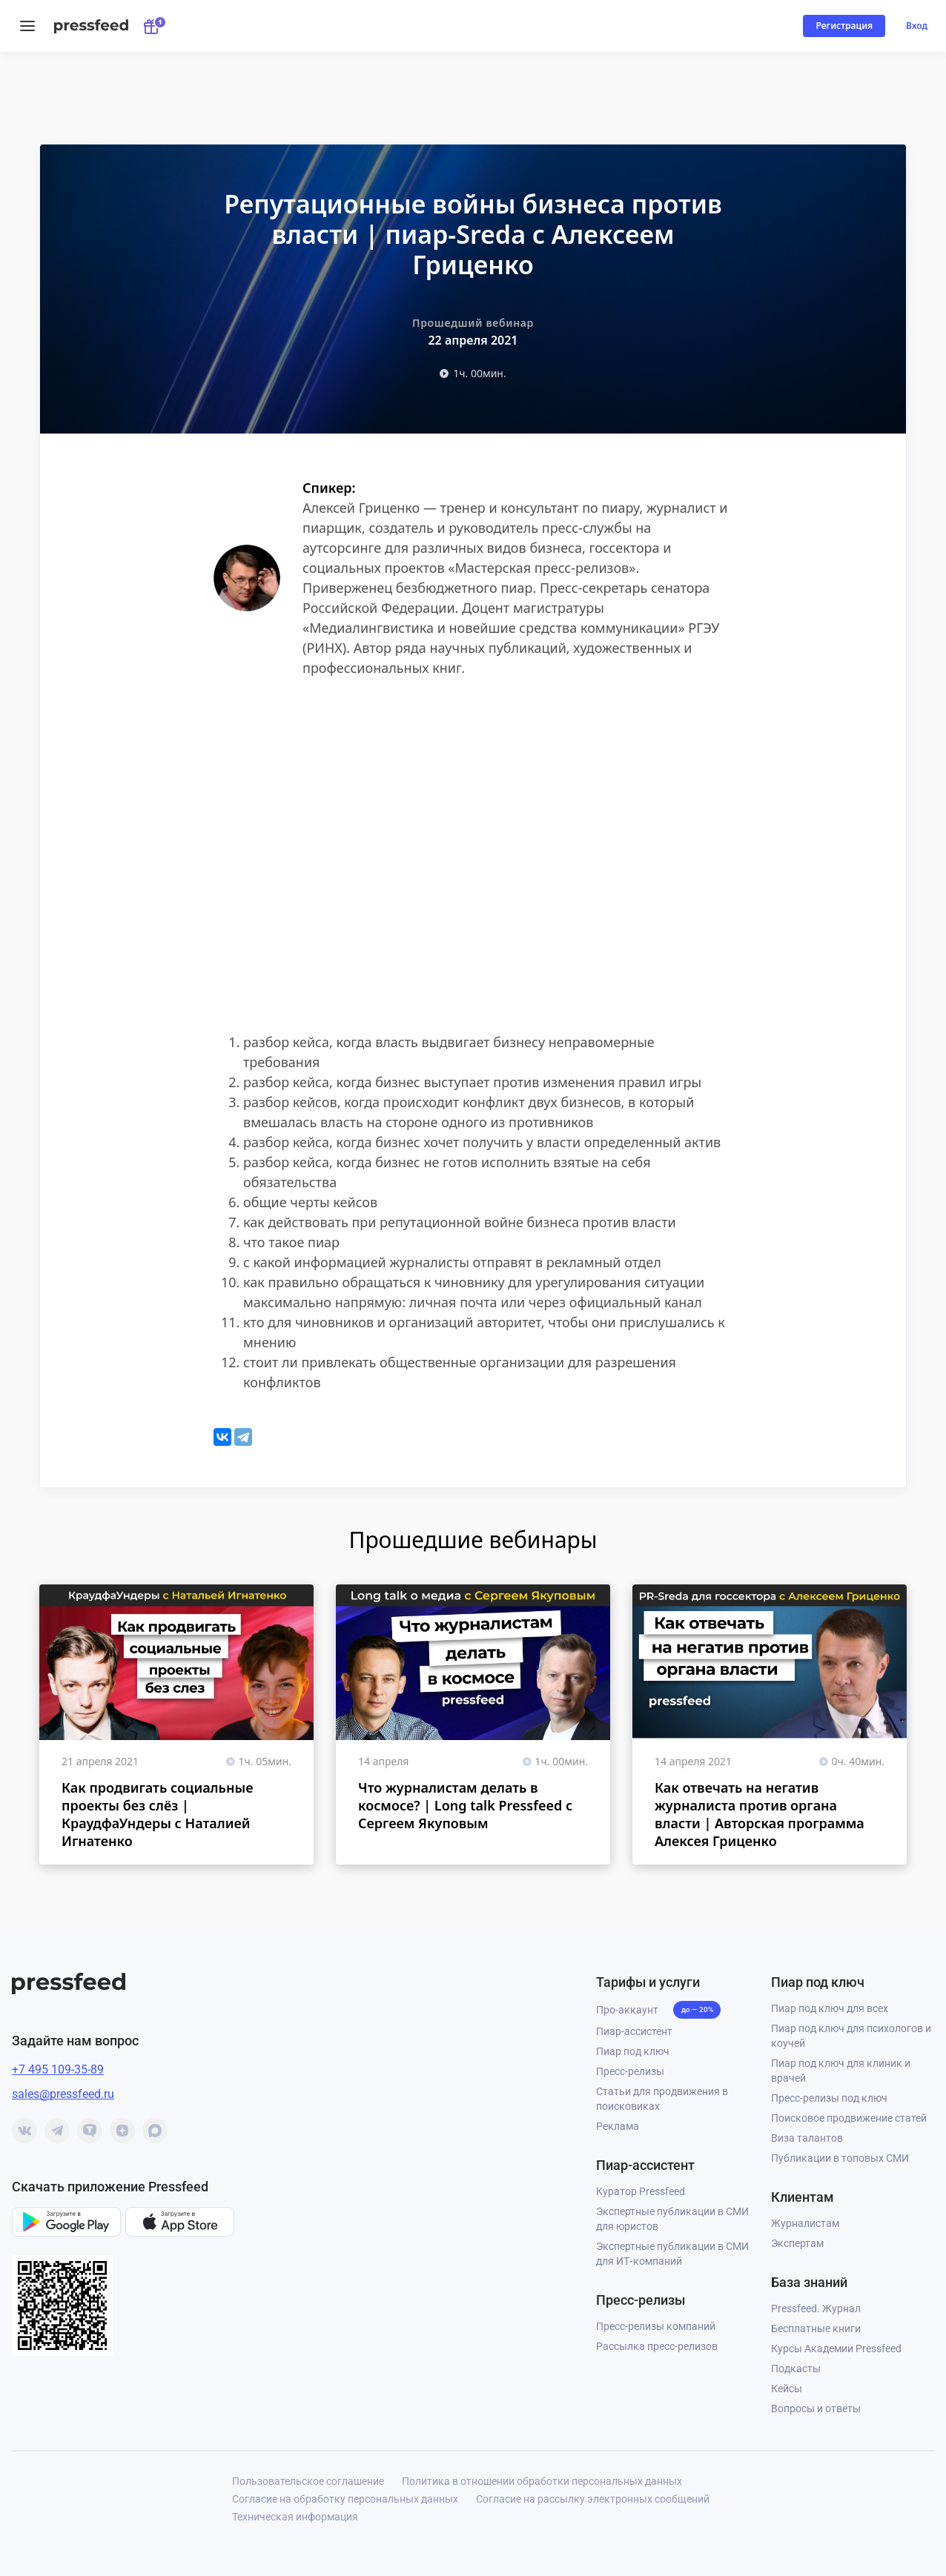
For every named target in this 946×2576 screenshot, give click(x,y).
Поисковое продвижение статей (849, 2118)
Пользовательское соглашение (308, 2481)
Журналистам (805, 2223)
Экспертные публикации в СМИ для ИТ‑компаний (672, 2253)
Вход (916, 25)
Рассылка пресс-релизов (657, 2346)
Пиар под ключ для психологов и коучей (851, 2035)
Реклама (617, 2126)
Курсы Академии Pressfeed (836, 2348)
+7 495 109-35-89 (58, 2069)
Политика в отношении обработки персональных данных (542, 2481)
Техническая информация (295, 2517)
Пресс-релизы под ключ (829, 2098)
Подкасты (796, 2368)
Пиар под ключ (632, 2051)
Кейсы (786, 2388)
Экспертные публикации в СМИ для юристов (672, 2218)
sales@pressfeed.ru (63, 2094)
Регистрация (844, 25)
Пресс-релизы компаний (655, 2326)
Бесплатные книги (816, 2328)
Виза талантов (807, 2138)
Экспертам (797, 2243)
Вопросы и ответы (816, 2408)
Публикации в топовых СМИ (840, 2158)
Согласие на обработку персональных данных (345, 2499)
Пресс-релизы (630, 2071)
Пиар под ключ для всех (829, 2008)
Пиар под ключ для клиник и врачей (840, 2070)
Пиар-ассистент (634, 2031)
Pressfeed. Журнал (816, 2308)
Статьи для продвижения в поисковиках (662, 2098)
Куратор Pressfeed (640, 2191)
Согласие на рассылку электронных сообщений (593, 2499)
